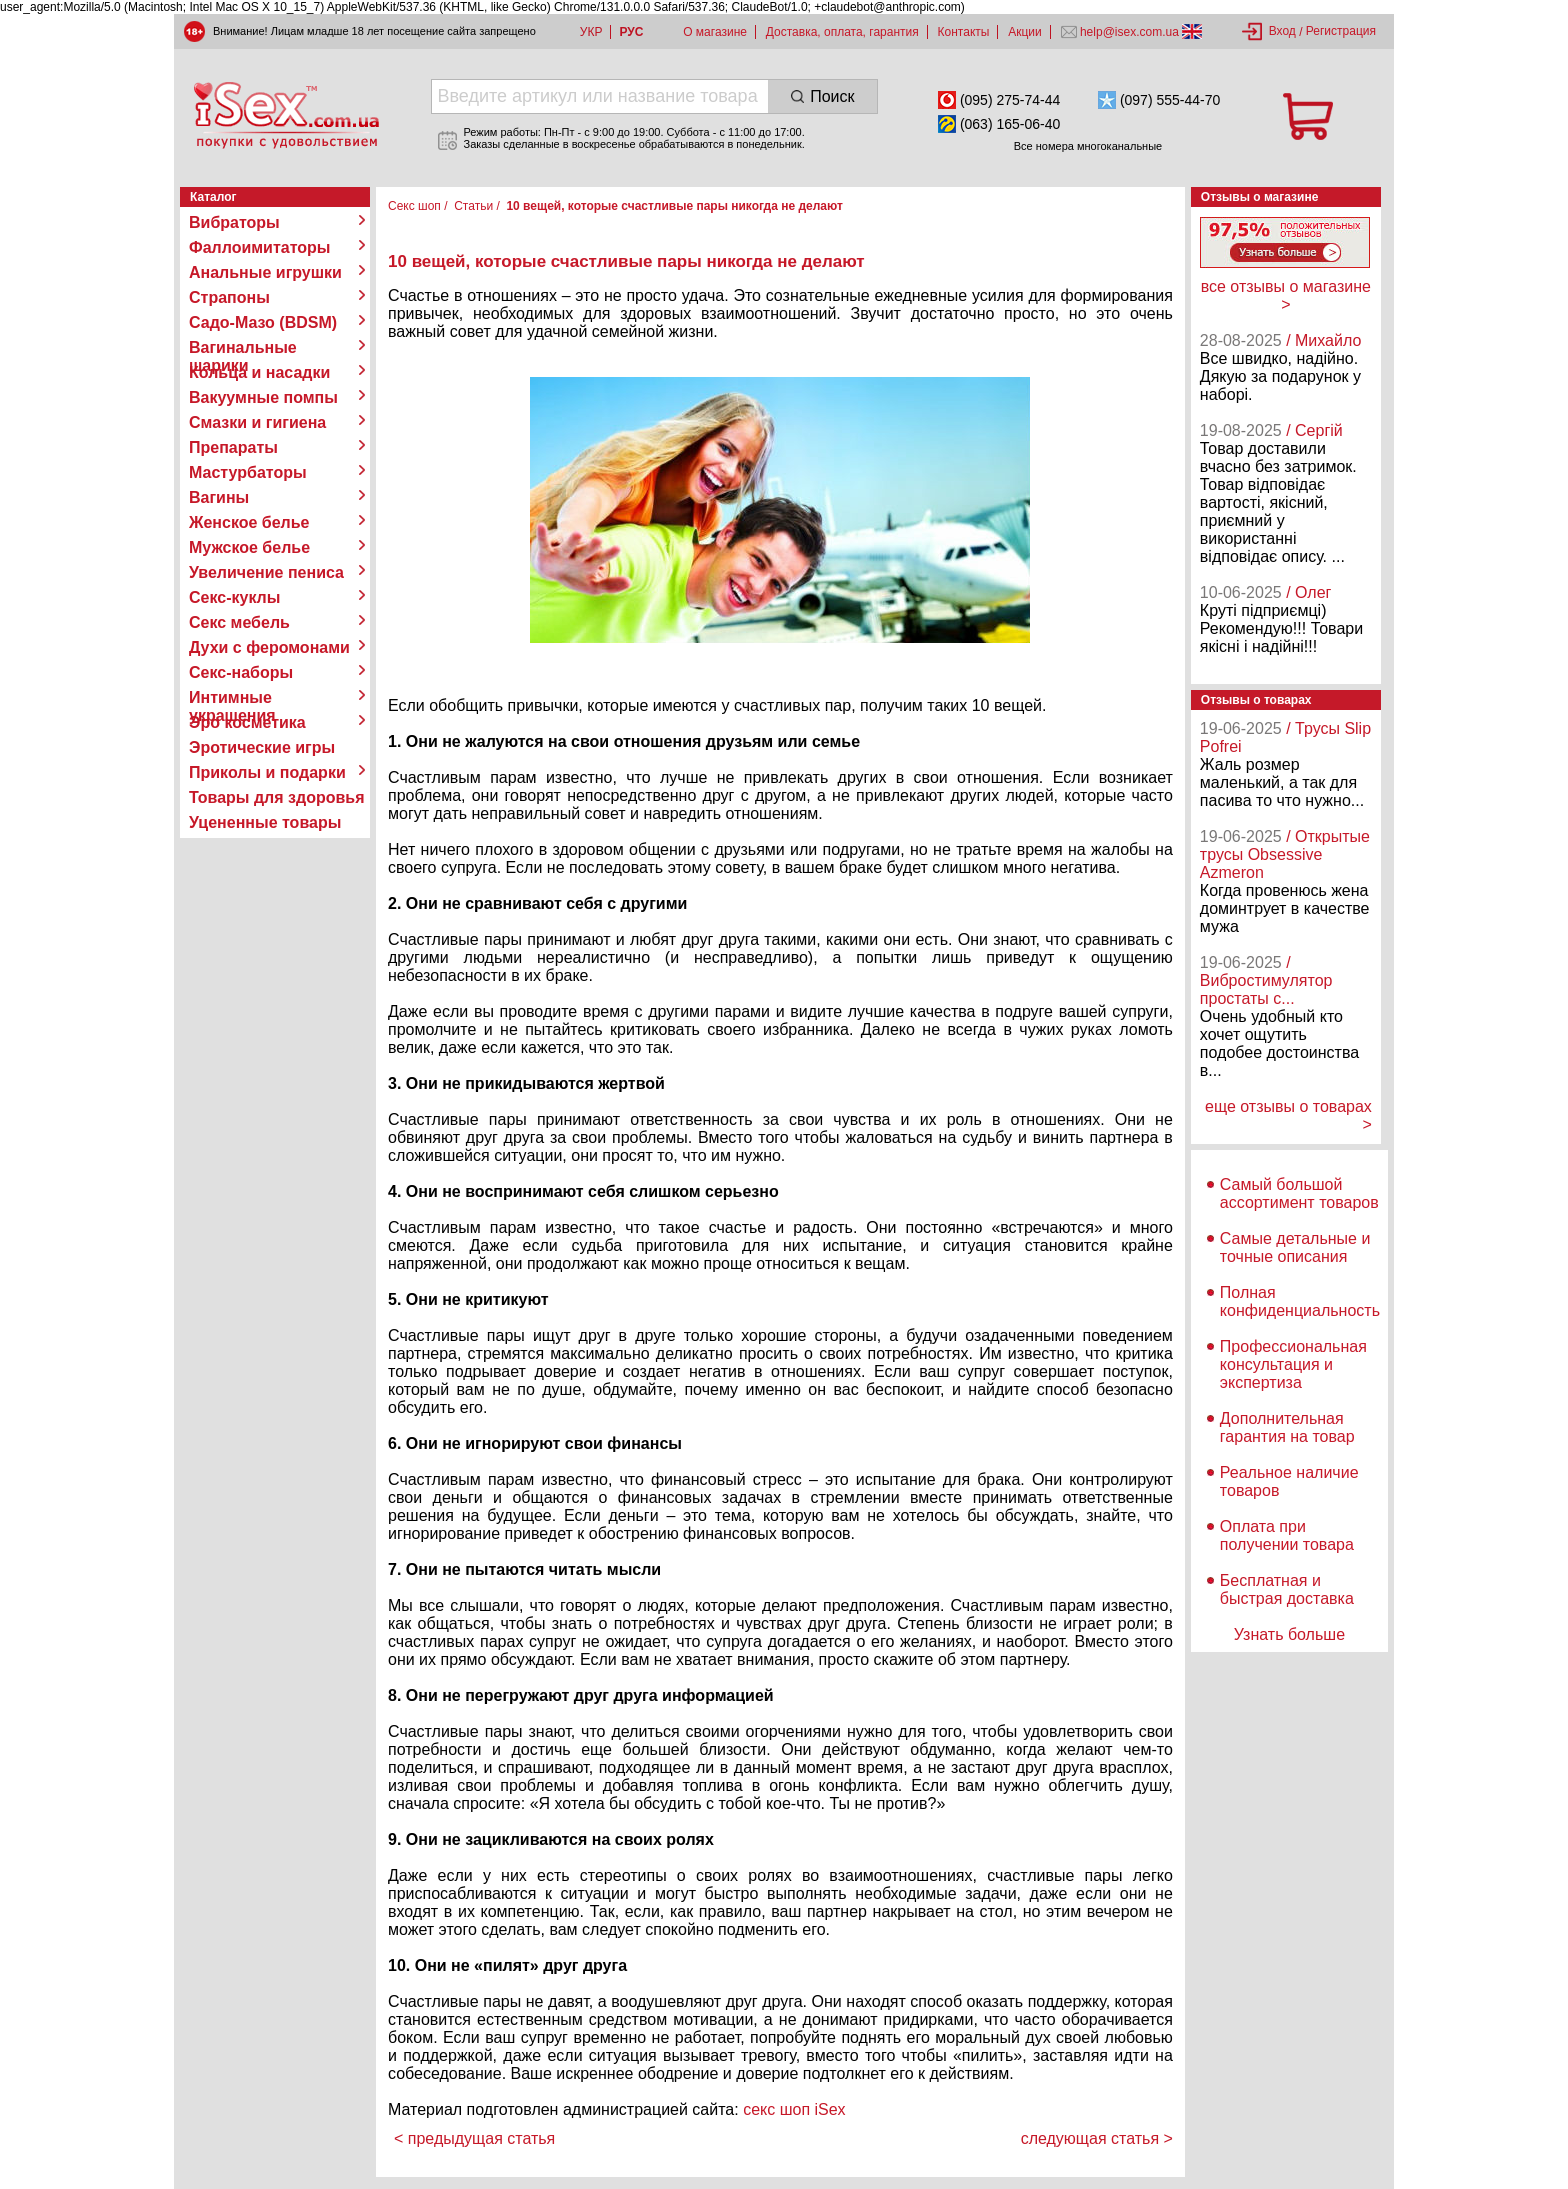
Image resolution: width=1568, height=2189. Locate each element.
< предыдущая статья (474, 2138)
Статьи (473, 206)
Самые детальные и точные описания (1295, 1247)
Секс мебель (239, 622)
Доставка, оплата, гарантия (842, 32)
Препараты (233, 447)
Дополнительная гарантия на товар (1287, 1427)
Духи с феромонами (269, 647)
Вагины (219, 497)
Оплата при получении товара (1287, 1535)
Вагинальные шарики (243, 348)
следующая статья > (1097, 2138)
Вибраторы (234, 222)
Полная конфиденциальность (1300, 1301)
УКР (591, 32)
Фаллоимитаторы (260, 247)
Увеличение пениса (266, 572)
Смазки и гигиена (257, 422)
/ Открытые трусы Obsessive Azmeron (1285, 854)
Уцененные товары (265, 822)
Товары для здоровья (276, 797)
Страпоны (229, 297)
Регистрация (1341, 31)
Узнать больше (1289, 1634)
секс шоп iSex (794, 2109)
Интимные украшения (232, 698)
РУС (631, 32)
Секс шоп (414, 206)
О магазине (715, 32)
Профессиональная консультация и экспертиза (1293, 1364)
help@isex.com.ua (1130, 32)
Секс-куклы (234, 597)
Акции (1025, 32)
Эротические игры (262, 747)
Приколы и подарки (267, 772)
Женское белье (249, 522)
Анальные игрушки (265, 272)
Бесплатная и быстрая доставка (1287, 1589)
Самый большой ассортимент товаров (1299, 1193)
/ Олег (1308, 592)
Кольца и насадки (259, 372)
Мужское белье (249, 547)
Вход (1282, 31)
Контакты (964, 32)
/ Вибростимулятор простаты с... (1266, 980)
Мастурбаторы (248, 472)
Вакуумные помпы (263, 397)
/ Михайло (1323, 340)
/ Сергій (1314, 430)
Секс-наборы (241, 672)
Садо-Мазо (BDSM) (263, 322)
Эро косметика (247, 722)
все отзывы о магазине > (1286, 295)
